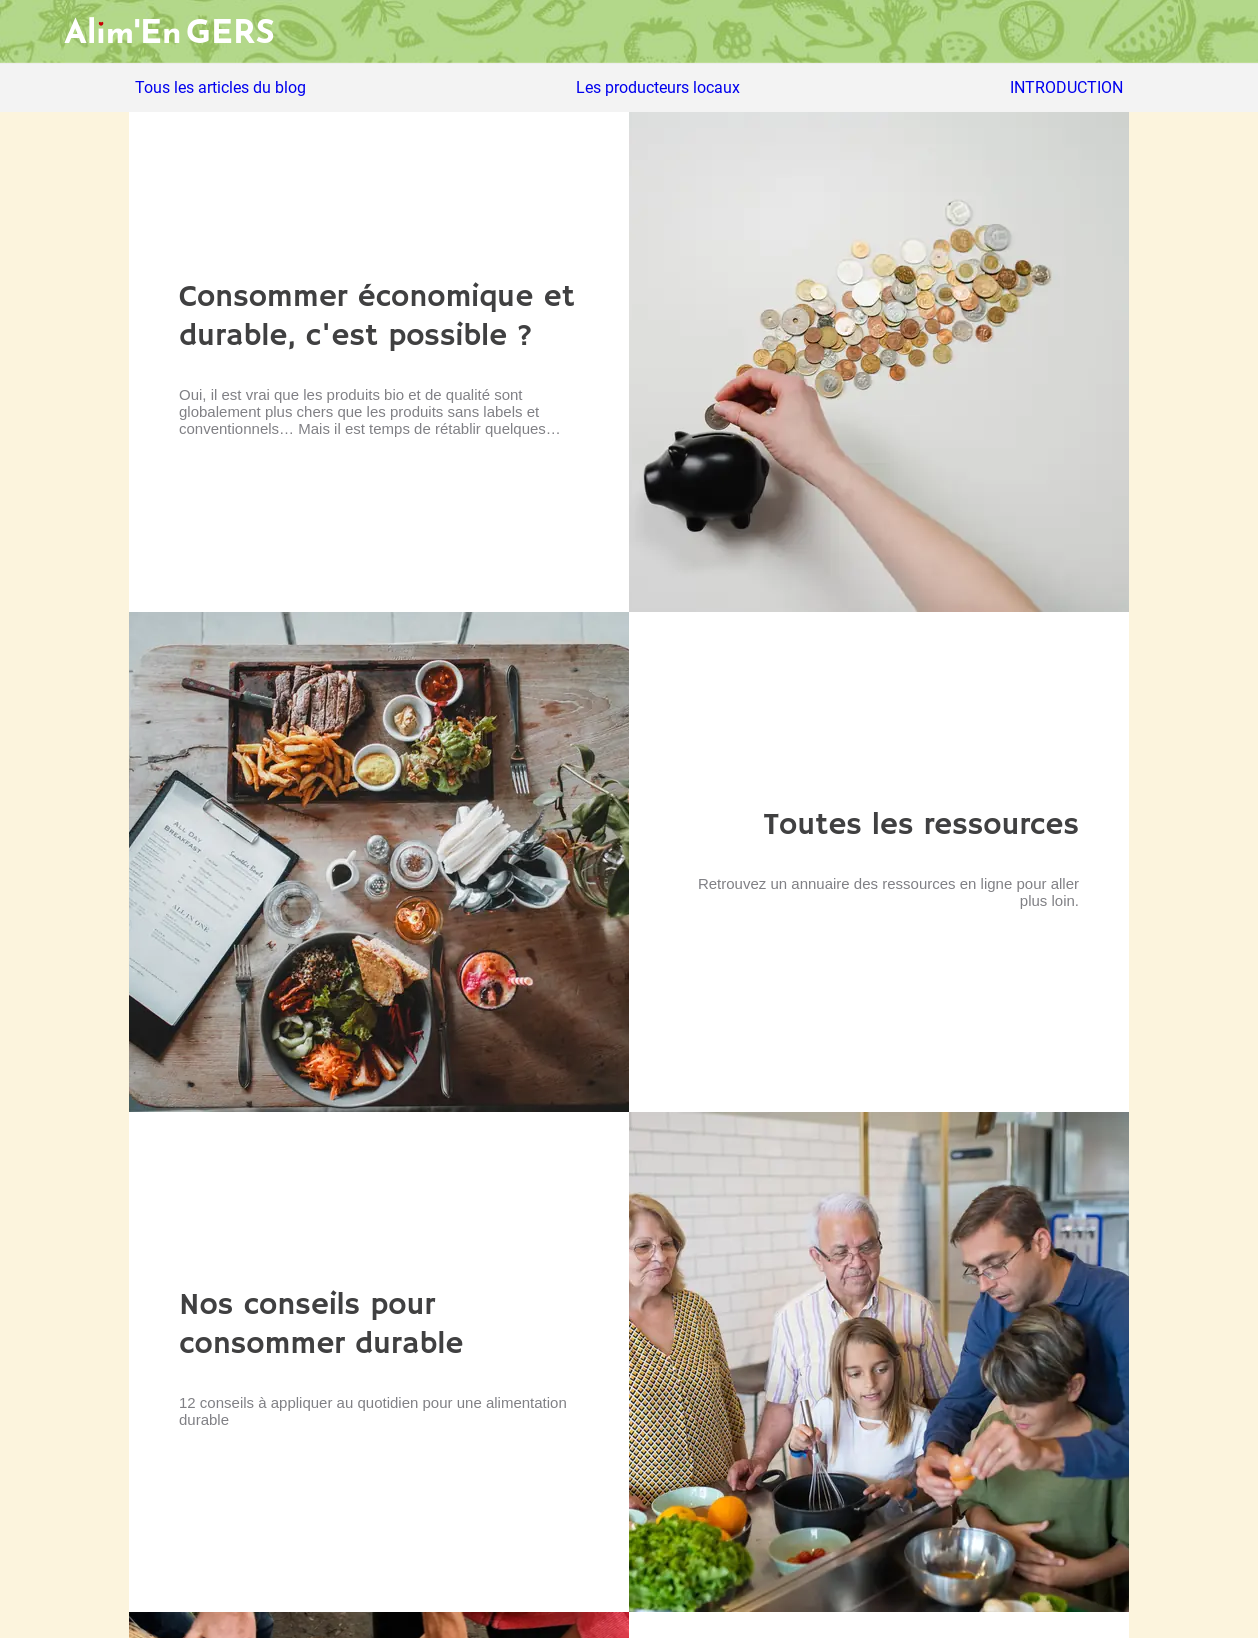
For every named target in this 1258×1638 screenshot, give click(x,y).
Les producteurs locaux (658, 88)
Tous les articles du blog (220, 88)
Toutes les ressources (921, 825)
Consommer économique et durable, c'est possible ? (377, 317)
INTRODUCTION (1066, 88)
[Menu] (32, 32)
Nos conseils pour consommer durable (321, 1325)
